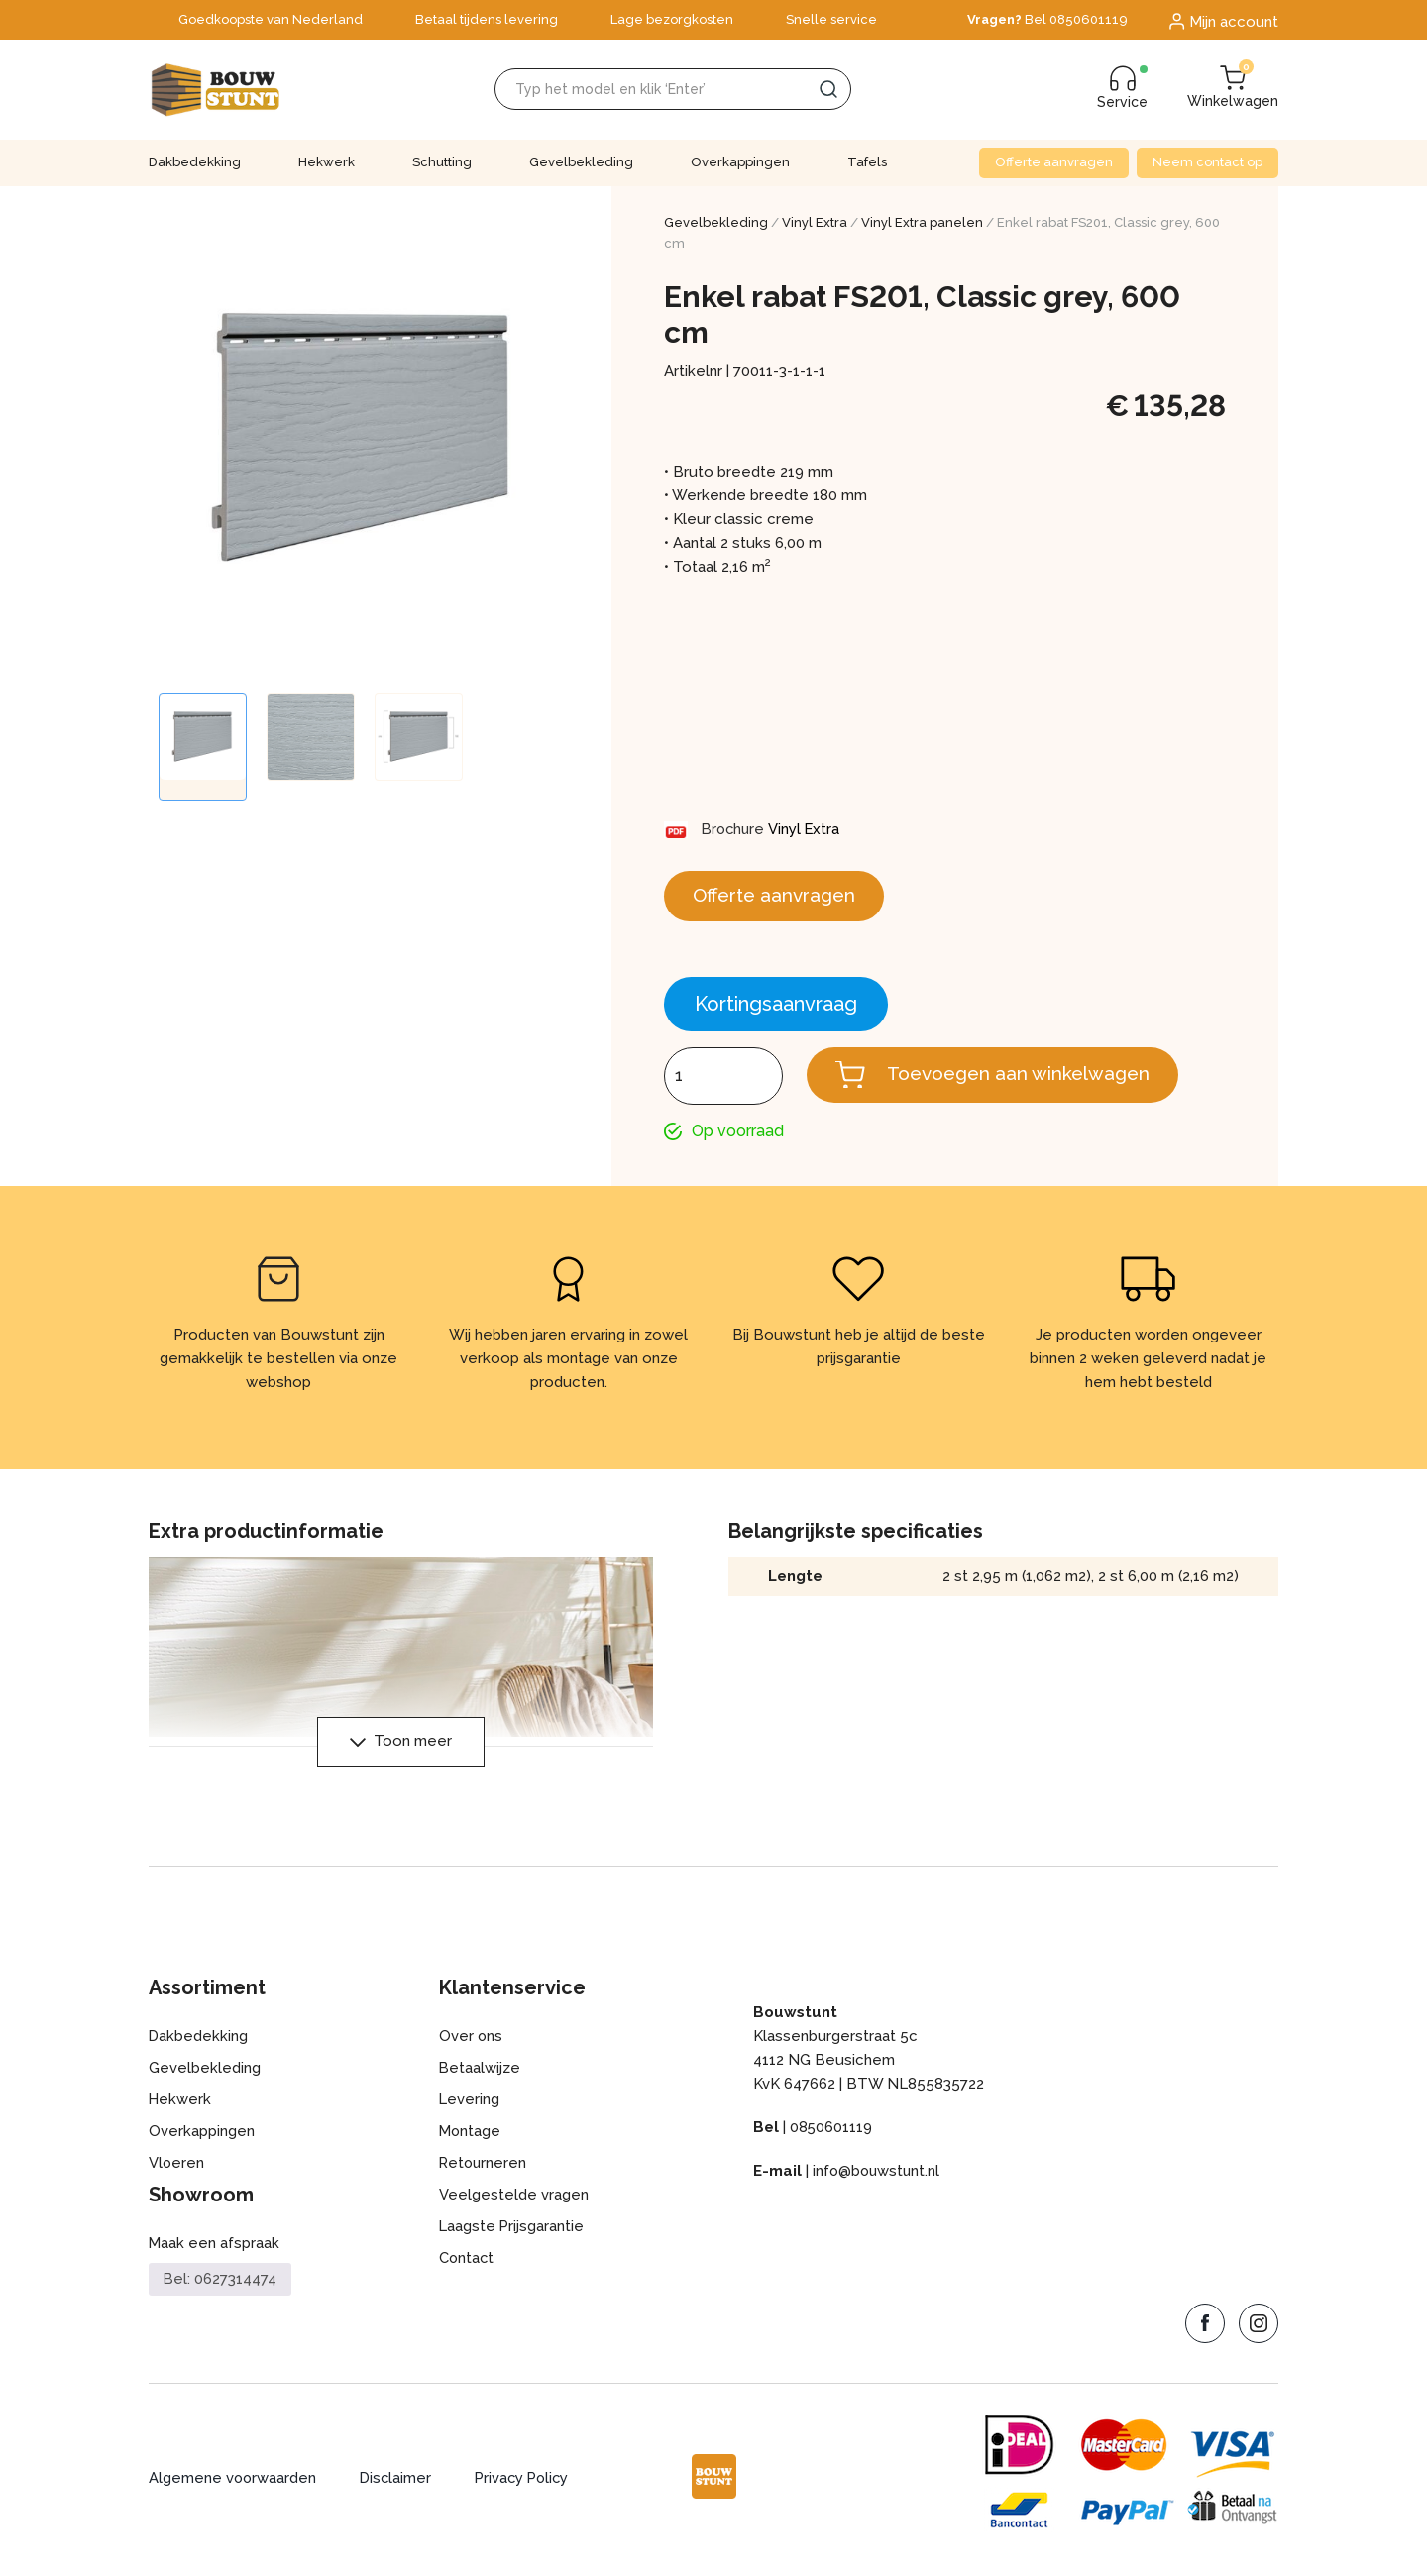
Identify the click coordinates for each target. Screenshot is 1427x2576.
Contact (467, 2264)
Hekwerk (326, 162)
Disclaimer (398, 2484)
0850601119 (831, 2133)
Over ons (471, 2042)
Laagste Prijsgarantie (512, 2232)
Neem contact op (1207, 162)
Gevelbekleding (581, 162)
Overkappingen (740, 162)
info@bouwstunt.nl (878, 2177)
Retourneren (484, 2169)
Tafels (867, 162)
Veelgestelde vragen (514, 2200)
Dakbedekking (195, 162)
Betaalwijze (480, 2074)
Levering (469, 2105)
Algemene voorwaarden (233, 2484)
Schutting (442, 162)
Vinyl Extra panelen (922, 222)
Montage (470, 2137)
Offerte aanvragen (1054, 162)
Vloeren (177, 2169)
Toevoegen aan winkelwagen (1025, 1078)
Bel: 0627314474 (220, 2285)
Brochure (735, 829)
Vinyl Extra (814, 222)
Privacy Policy (528, 2484)
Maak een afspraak (214, 2249)
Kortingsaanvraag (776, 1008)
